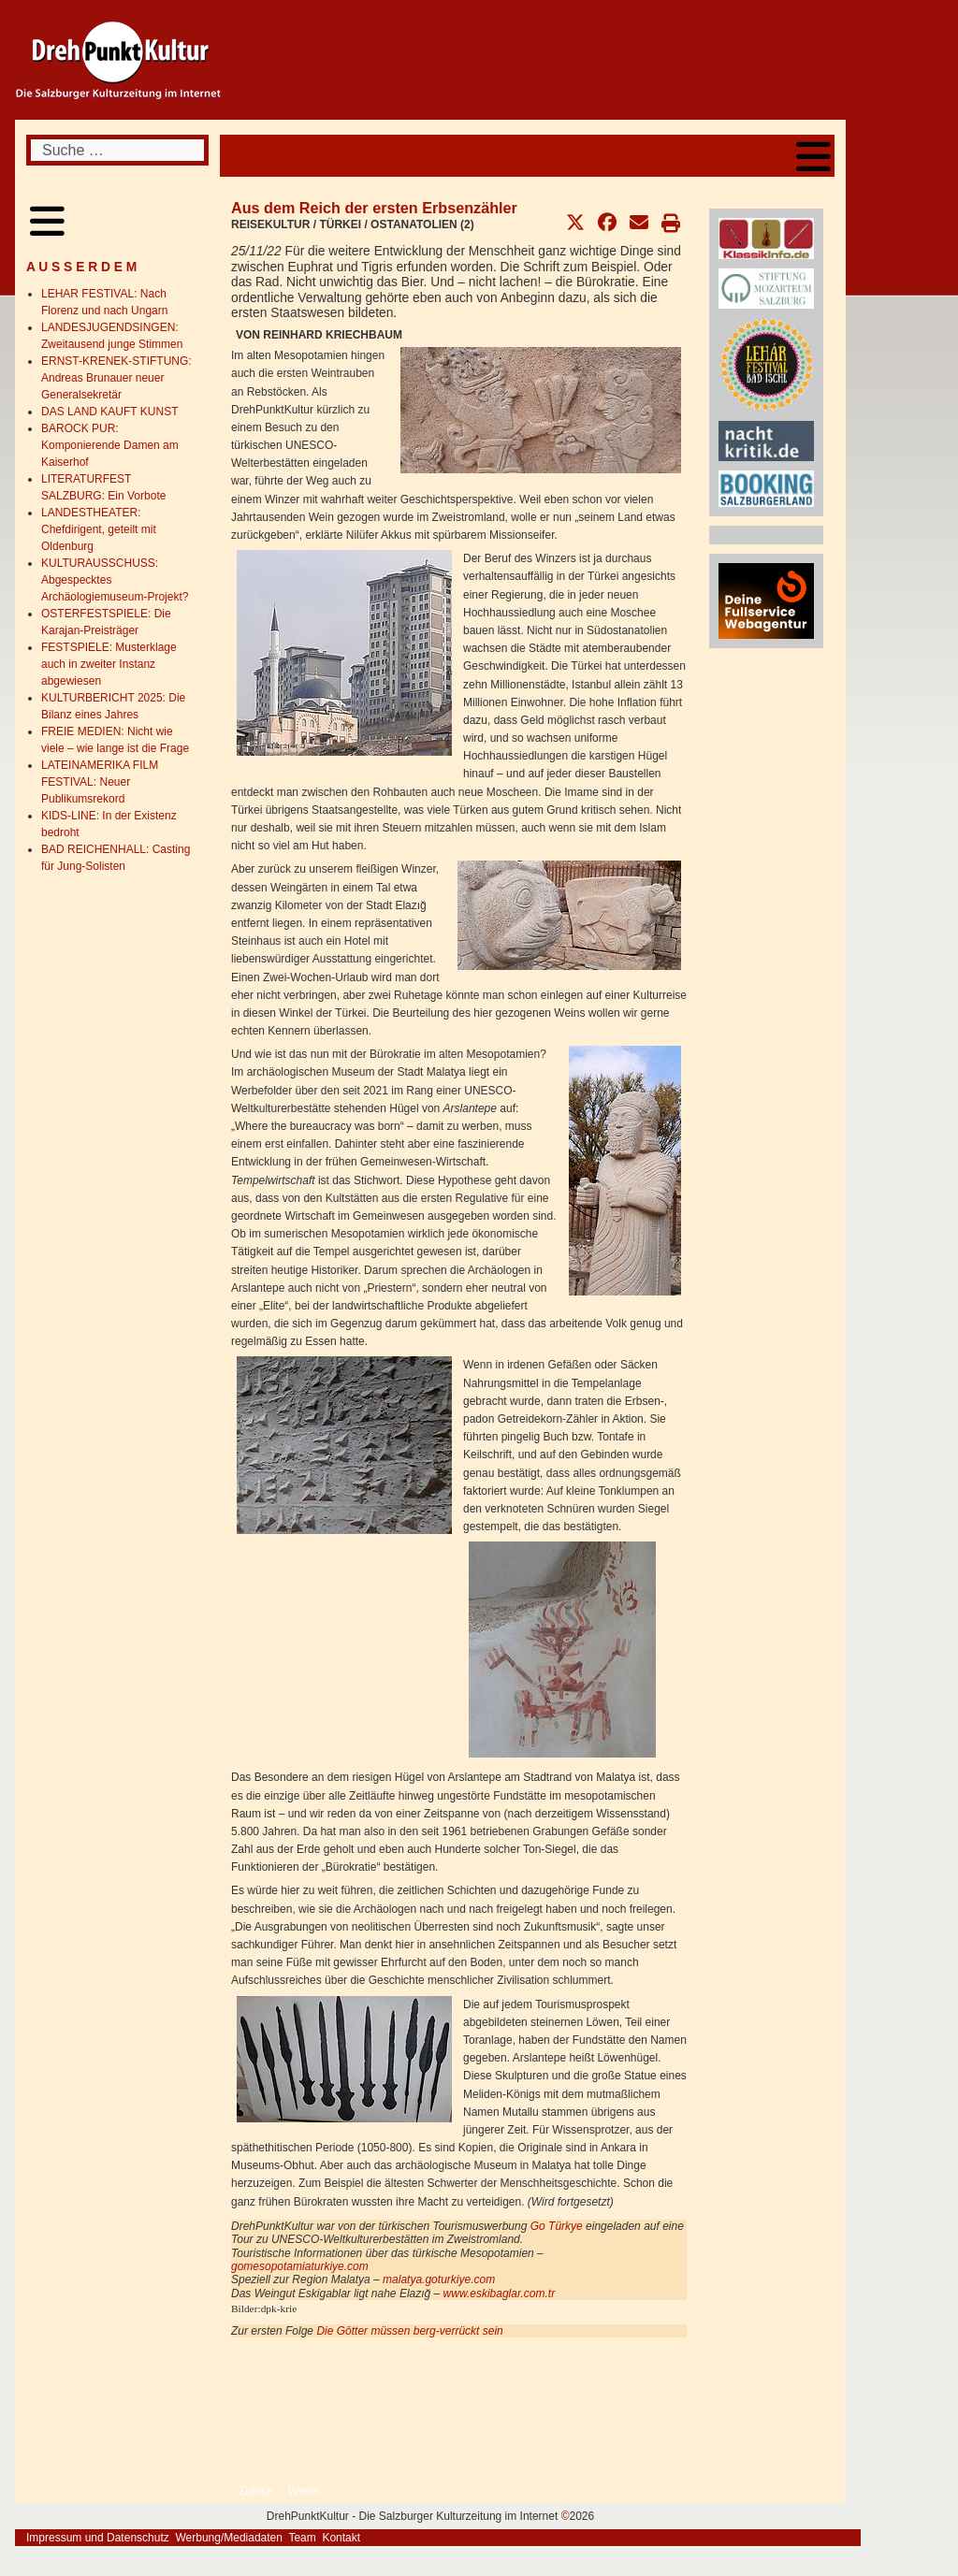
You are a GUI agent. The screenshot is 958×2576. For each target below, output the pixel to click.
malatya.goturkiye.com (439, 2279)
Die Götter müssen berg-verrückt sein (409, 2330)
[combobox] (117, 150)
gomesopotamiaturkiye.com (300, 2266)
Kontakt (341, 2537)
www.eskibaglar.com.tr (499, 2293)
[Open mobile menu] (813, 156)
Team (301, 2537)
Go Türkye (556, 2226)
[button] (575, 222)
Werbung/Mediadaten (229, 2537)
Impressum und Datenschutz (97, 2537)
